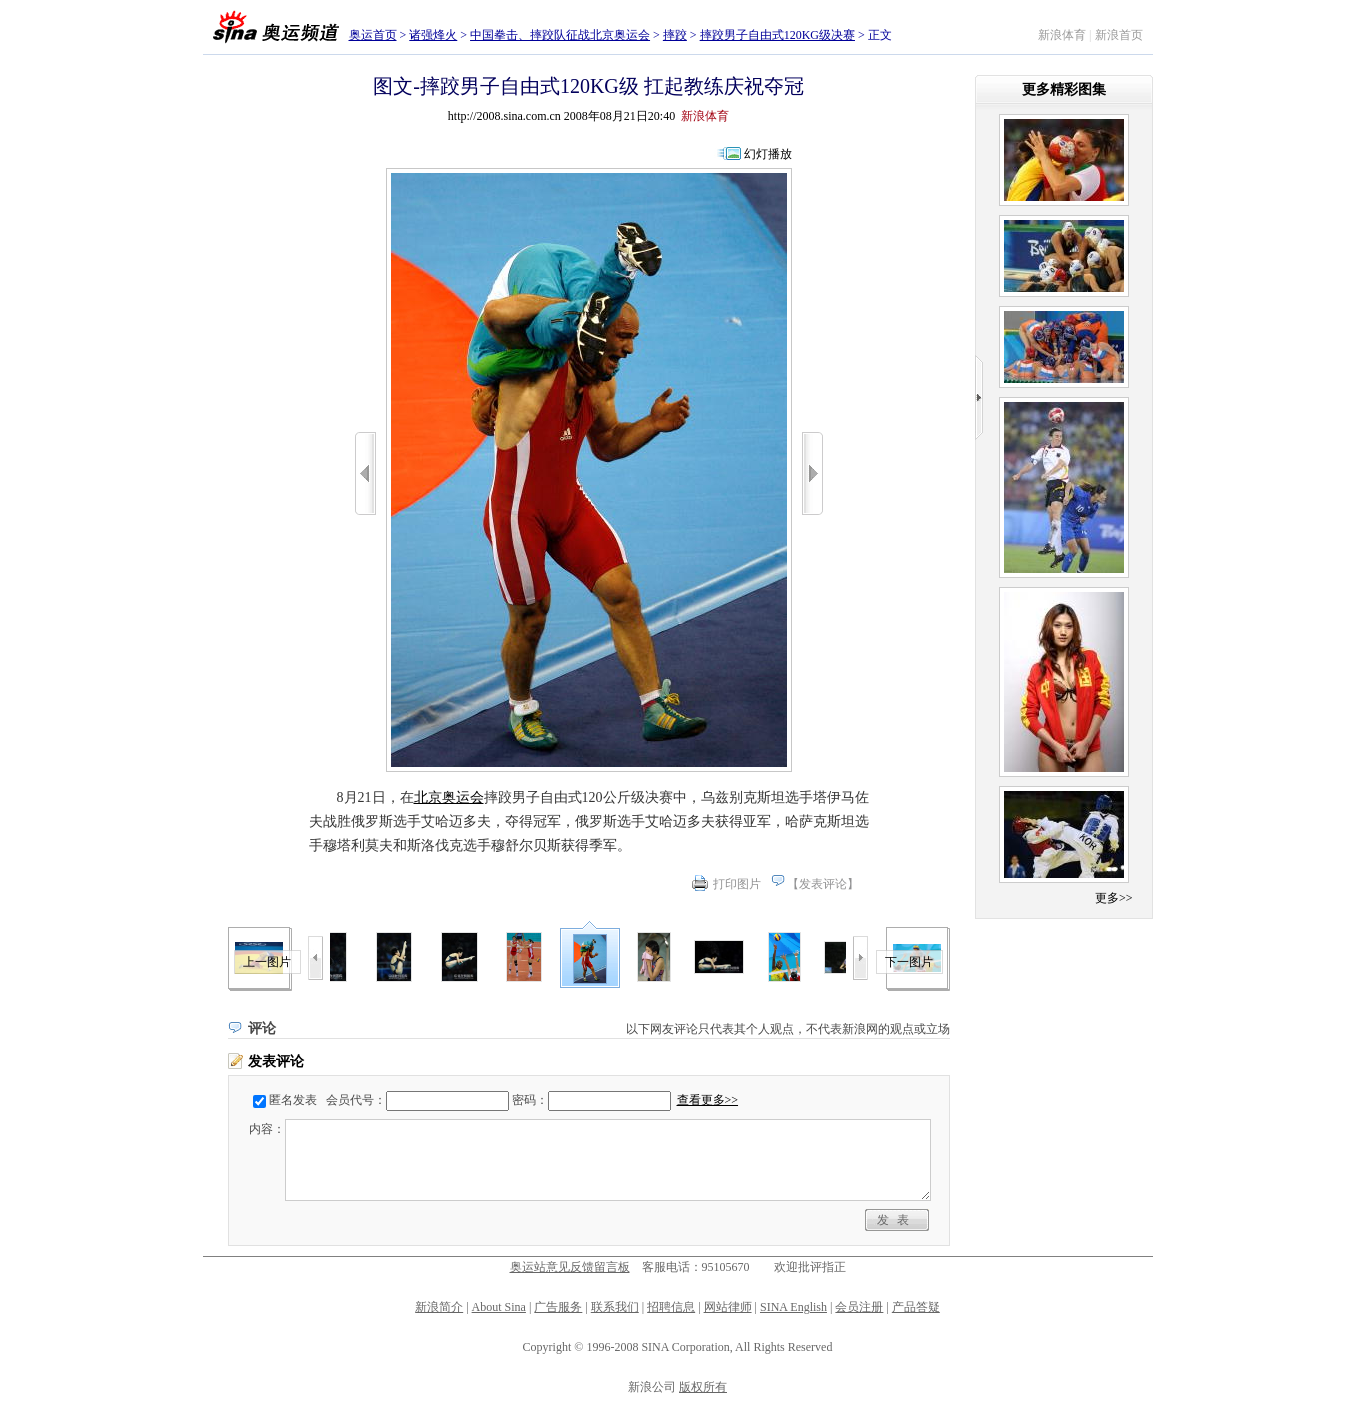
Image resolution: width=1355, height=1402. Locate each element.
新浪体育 (1062, 35)
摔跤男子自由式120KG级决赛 (777, 35)
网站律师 (728, 1307)
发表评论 (823, 884)
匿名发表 (293, 1100)
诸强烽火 (433, 35)
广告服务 (558, 1307)
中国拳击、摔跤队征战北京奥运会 (560, 35)
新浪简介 (439, 1307)
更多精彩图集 (1064, 89)
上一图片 (267, 962)
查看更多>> (708, 1100)
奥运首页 (373, 35)
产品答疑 (916, 1307)
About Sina (499, 1307)
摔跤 (675, 35)
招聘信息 (671, 1307)
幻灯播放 (768, 154)
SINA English (793, 1307)
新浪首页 (1119, 35)
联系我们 (615, 1307)
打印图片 (737, 884)
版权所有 (703, 1387)
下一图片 (909, 962)
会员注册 (859, 1307)
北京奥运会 (449, 797)
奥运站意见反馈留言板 (570, 1267)
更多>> (1114, 898)
